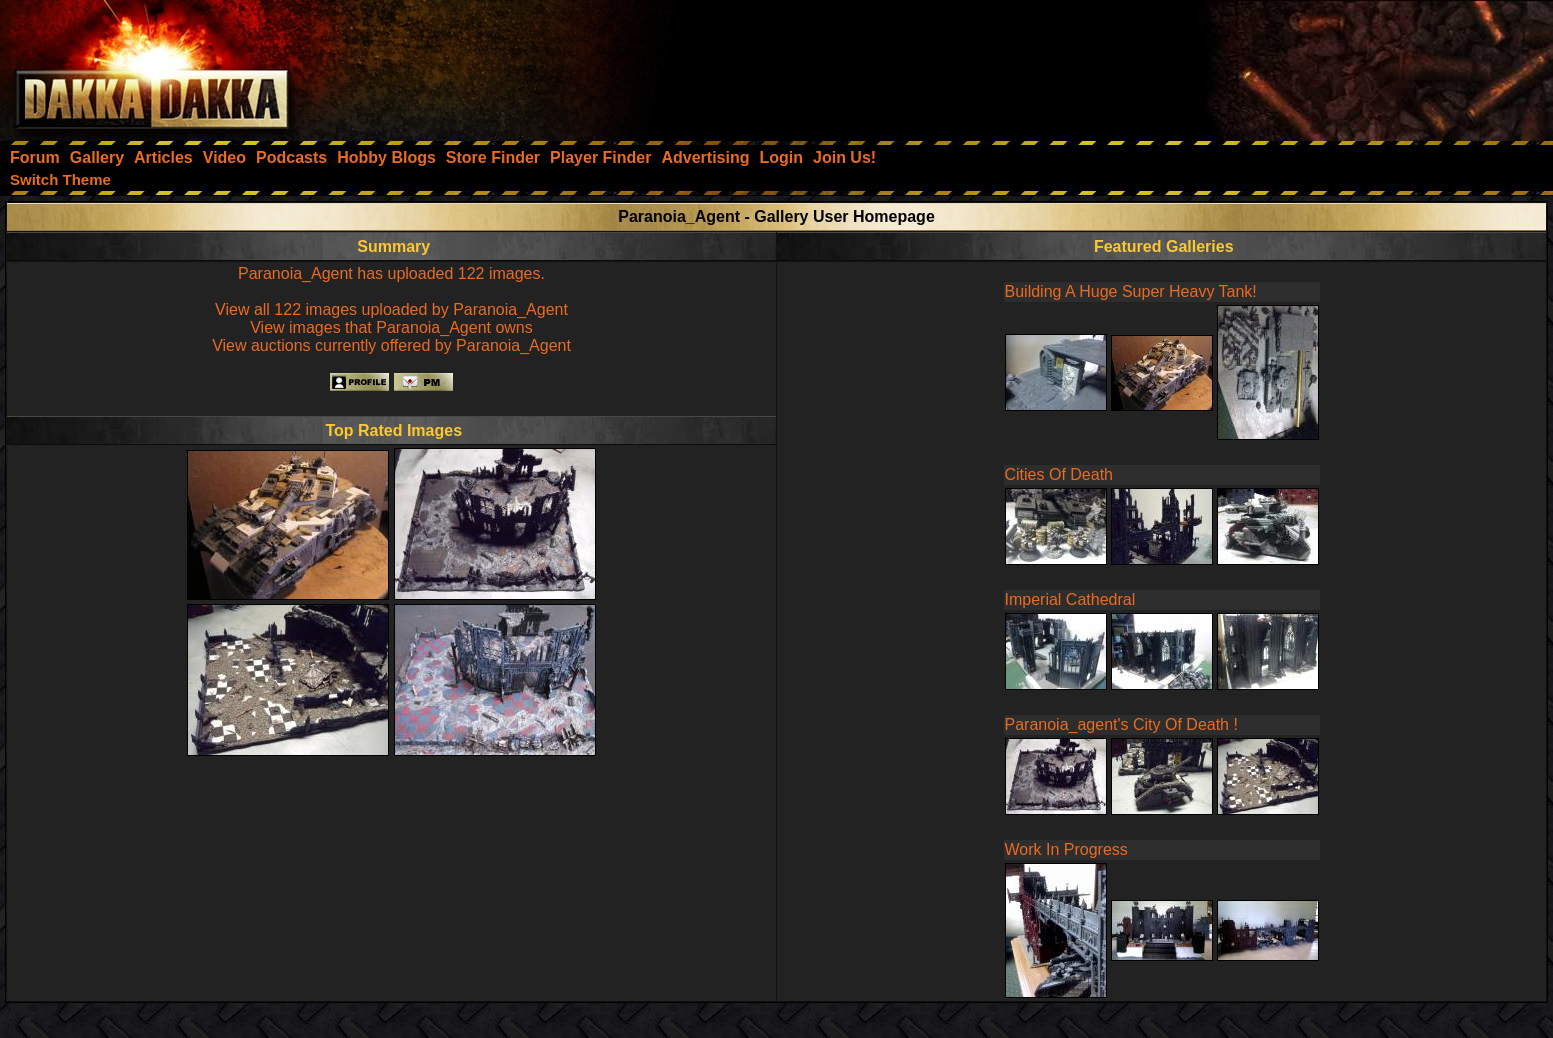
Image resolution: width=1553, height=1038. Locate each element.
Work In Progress (1066, 849)
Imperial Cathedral (1070, 599)
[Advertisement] (1284, 65)
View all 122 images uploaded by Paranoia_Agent (391, 309)
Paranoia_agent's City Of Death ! (1121, 724)
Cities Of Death (1059, 474)
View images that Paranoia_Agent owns (391, 327)
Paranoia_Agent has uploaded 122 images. (391, 273)
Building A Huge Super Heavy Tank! (1131, 291)
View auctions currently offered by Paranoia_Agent (391, 345)
